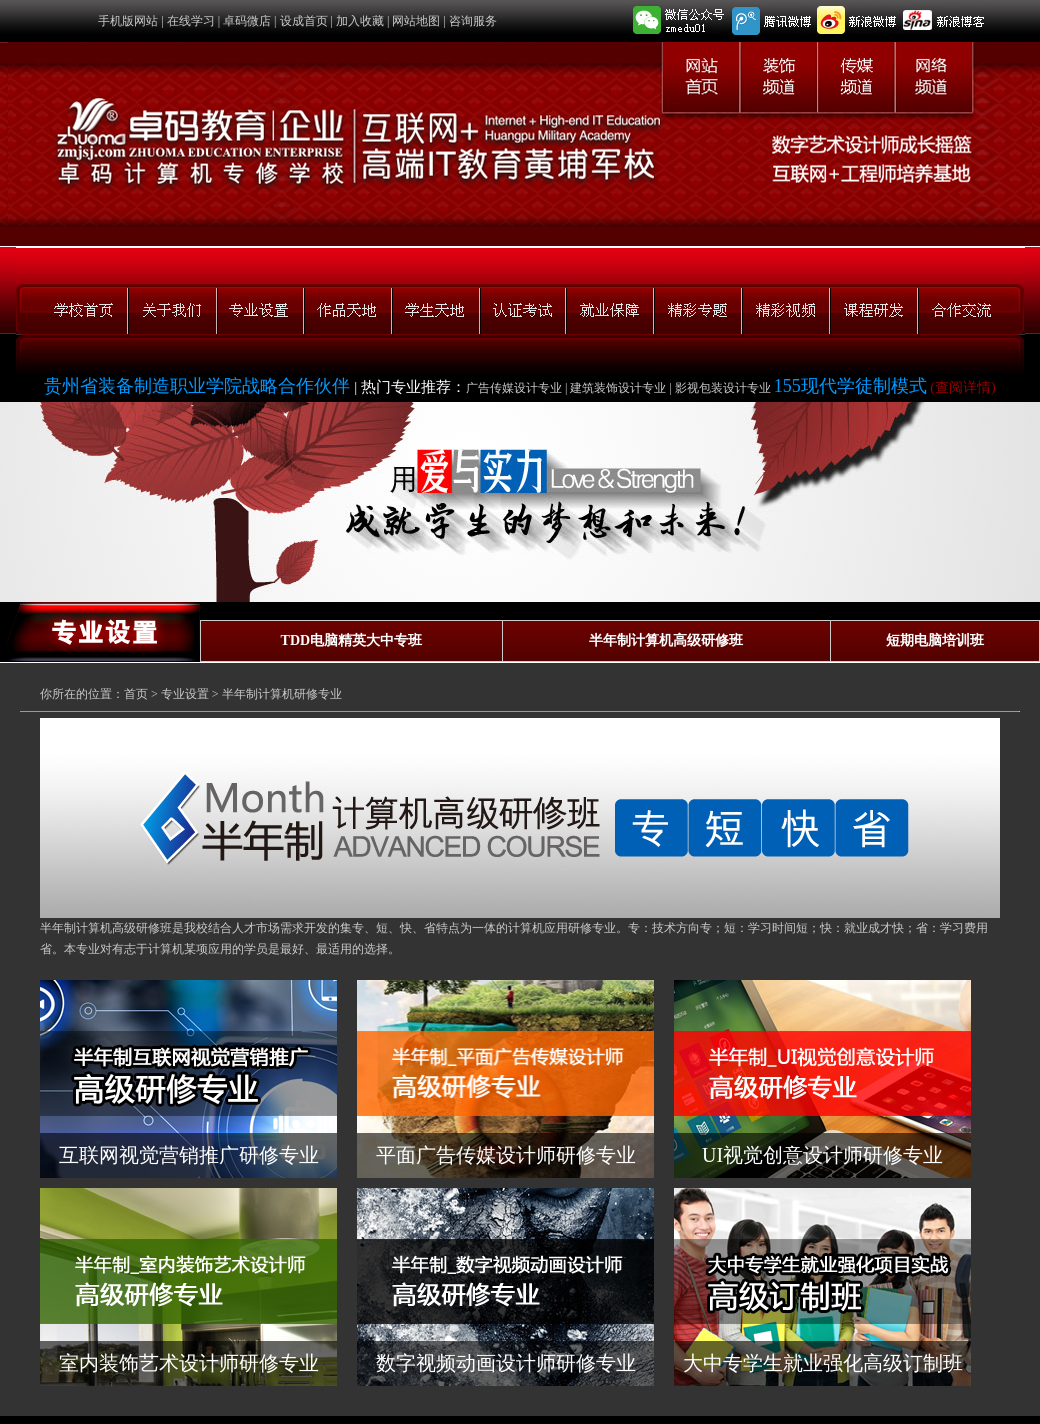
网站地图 (416, 21)
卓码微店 (247, 21)
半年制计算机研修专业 (282, 694)
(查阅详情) (961, 387)
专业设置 (185, 694)
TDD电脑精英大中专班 (352, 640)
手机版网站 (128, 21)
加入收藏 (360, 21)
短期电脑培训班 (935, 640)
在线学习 (191, 21)
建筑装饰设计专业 (618, 388)
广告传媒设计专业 (514, 388)
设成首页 (304, 21)
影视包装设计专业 (724, 388)
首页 (136, 694)
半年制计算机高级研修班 (666, 640)
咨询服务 (473, 21)
